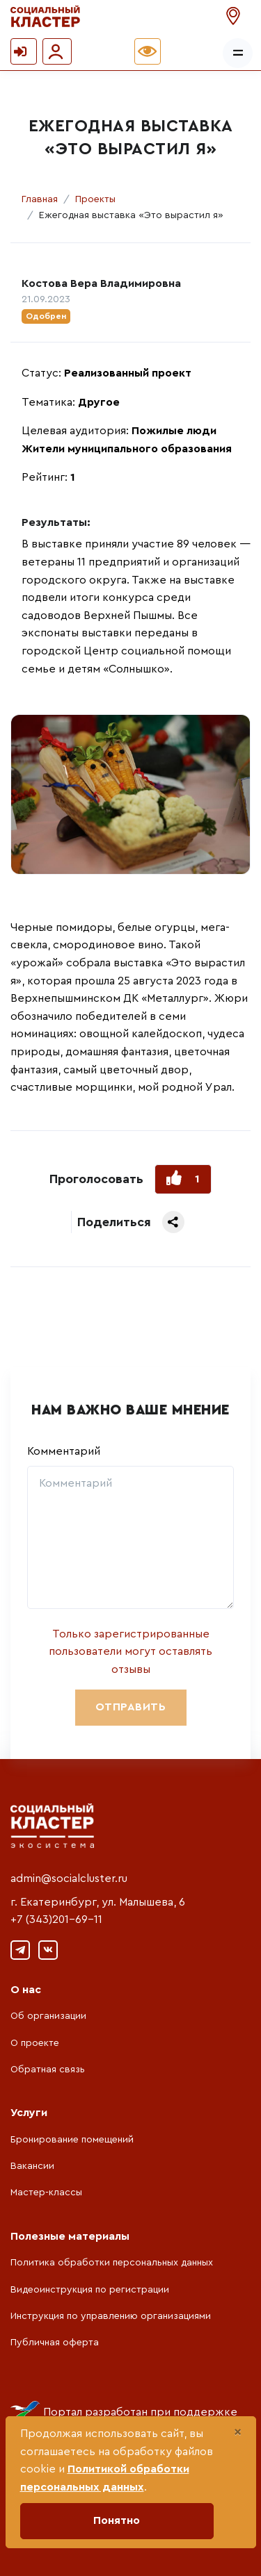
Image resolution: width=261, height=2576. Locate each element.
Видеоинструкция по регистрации (89, 2290)
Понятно (116, 2520)
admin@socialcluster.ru (68, 1878)
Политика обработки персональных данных (111, 2263)
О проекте (34, 2043)
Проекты (95, 199)
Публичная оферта (54, 2342)
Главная (40, 199)
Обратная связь (47, 2069)
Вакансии (32, 2166)
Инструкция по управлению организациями (110, 2316)
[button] (235, 16)
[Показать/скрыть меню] (238, 53)
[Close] (237, 2432)
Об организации (48, 2016)
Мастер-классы (46, 2192)
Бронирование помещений (72, 2140)
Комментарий (63, 1451)
